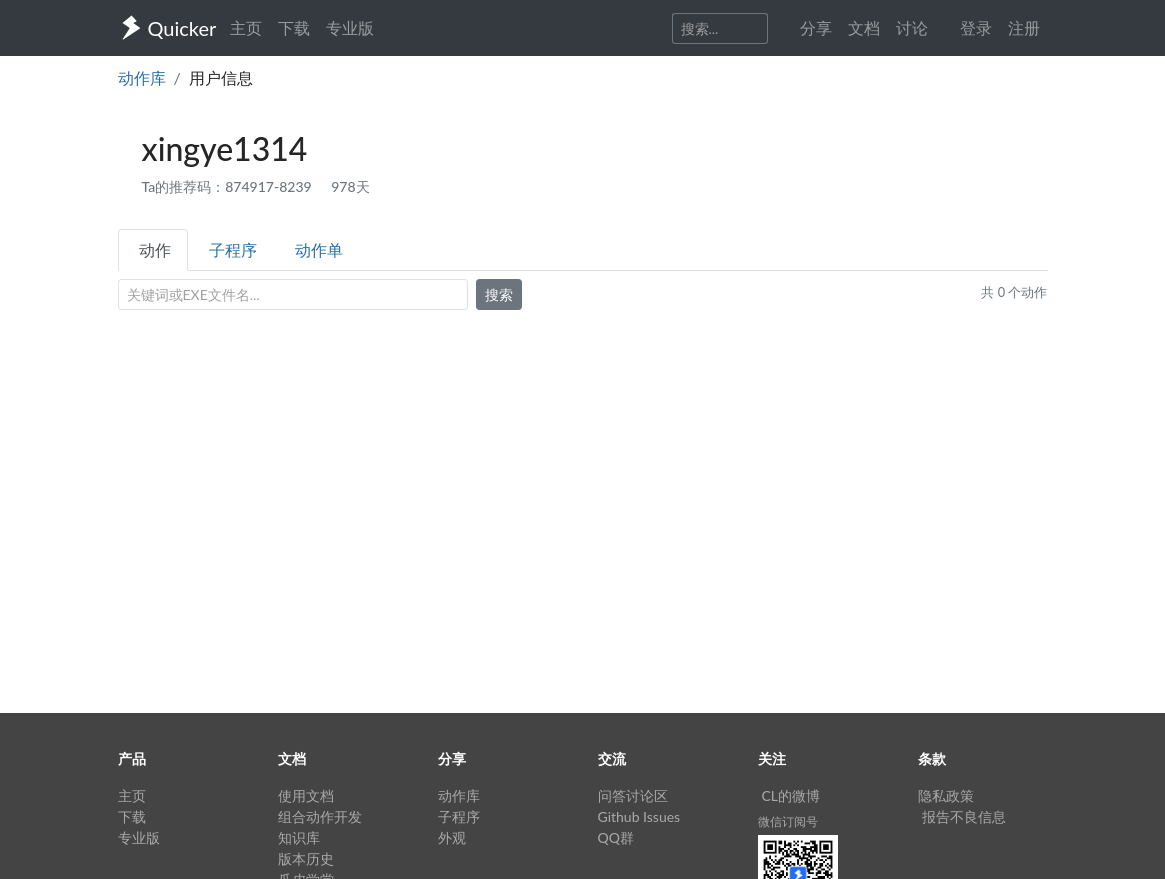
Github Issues (639, 816)
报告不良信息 (964, 816)
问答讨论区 (633, 795)
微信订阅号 (788, 821)
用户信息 (221, 77)
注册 (1024, 27)
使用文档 (306, 795)
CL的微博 (791, 795)
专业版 (350, 27)
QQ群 (616, 837)
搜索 (499, 294)
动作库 (142, 77)
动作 (155, 249)
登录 (976, 27)
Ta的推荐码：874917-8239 (229, 186)
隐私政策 (946, 795)
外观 (452, 837)
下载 (294, 27)
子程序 (233, 249)
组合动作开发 (320, 816)
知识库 (299, 837)
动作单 (319, 249)
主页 (246, 27)
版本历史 (306, 858)
